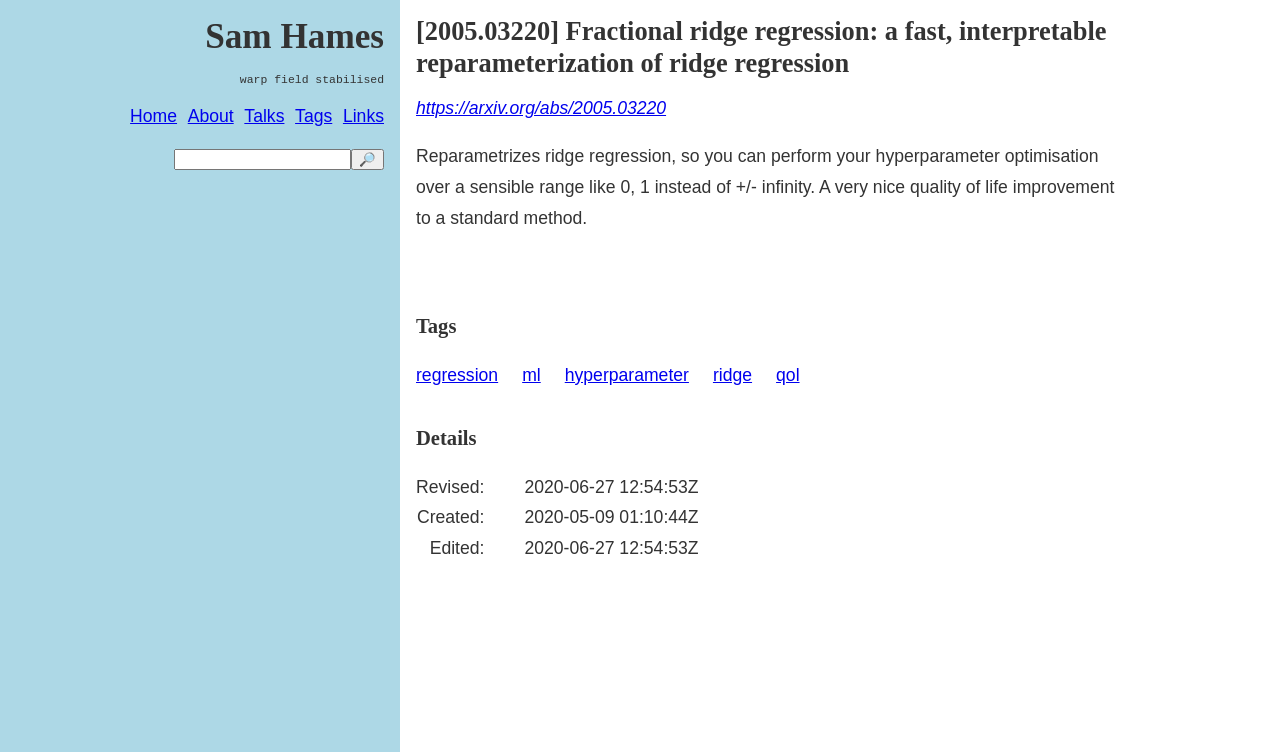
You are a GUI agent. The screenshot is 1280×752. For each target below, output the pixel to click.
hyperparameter (627, 375)
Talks (264, 116)
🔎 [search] (367, 159)
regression (457, 375)
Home (153, 116)
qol (787, 375)
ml (531, 375)
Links (363, 116)
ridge (732, 375)
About (211, 116)
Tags (313, 116)
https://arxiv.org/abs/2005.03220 (541, 108)
